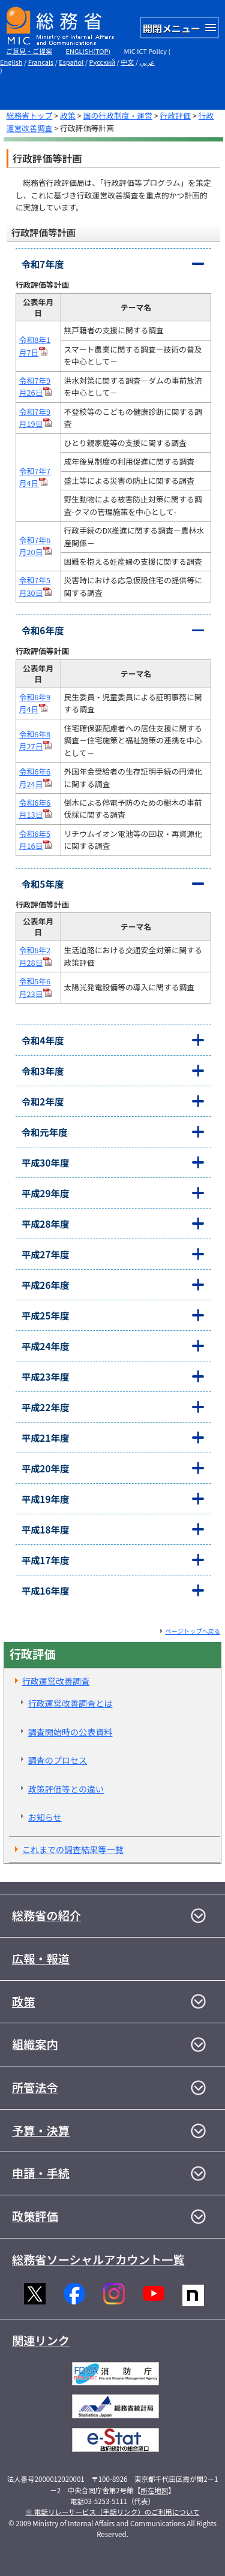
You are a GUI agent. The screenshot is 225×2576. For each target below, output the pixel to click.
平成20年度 (46, 1468)
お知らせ (45, 1817)
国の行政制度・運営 (117, 115)
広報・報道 (41, 1958)
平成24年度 (46, 1345)
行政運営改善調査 (56, 1681)
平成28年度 (46, 1223)
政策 (68, 115)
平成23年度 (46, 1376)
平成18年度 (46, 1529)
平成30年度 (46, 1162)
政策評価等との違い (66, 1789)
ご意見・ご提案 (29, 51)
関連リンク (41, 2340)
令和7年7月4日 (35, 477)
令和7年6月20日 (35, 546)
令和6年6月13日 (35, 808)
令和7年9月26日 (35, 386)
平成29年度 (46, 1193)
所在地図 (154, 2490)
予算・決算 (41, 2130)
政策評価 (35, 2216)
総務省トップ (30, 115)
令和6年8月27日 (35, 740)
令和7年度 (43, 263)
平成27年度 (46, 1254)
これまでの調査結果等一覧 (73, 1849)
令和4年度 (43, 1040)
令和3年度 (43, 1070)
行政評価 (175, 115)
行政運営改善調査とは (70, 1703)
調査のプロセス (58, 1760)
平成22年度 (46, 1407)
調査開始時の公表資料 (70, 1732)
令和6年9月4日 (35, 703)
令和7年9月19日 (35, 417)
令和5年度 (43, 883)
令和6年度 (43, 630)
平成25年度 (46, 1315)
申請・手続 (41, 2173)
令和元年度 (45, 1131)
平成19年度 (46, 1498)
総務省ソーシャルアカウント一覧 (98, 2259)
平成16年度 (46, 1590)
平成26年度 (46, 1284)
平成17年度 (46, 1559)
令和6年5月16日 (35, 839)
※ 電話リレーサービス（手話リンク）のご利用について (113, 2512)
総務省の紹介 (46, 1915)
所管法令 (35, 2087)
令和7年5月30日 (35, 586)
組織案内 (35, 2044)
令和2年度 (43, 1101)
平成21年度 (46, 1437)
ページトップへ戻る (192, 1630)
